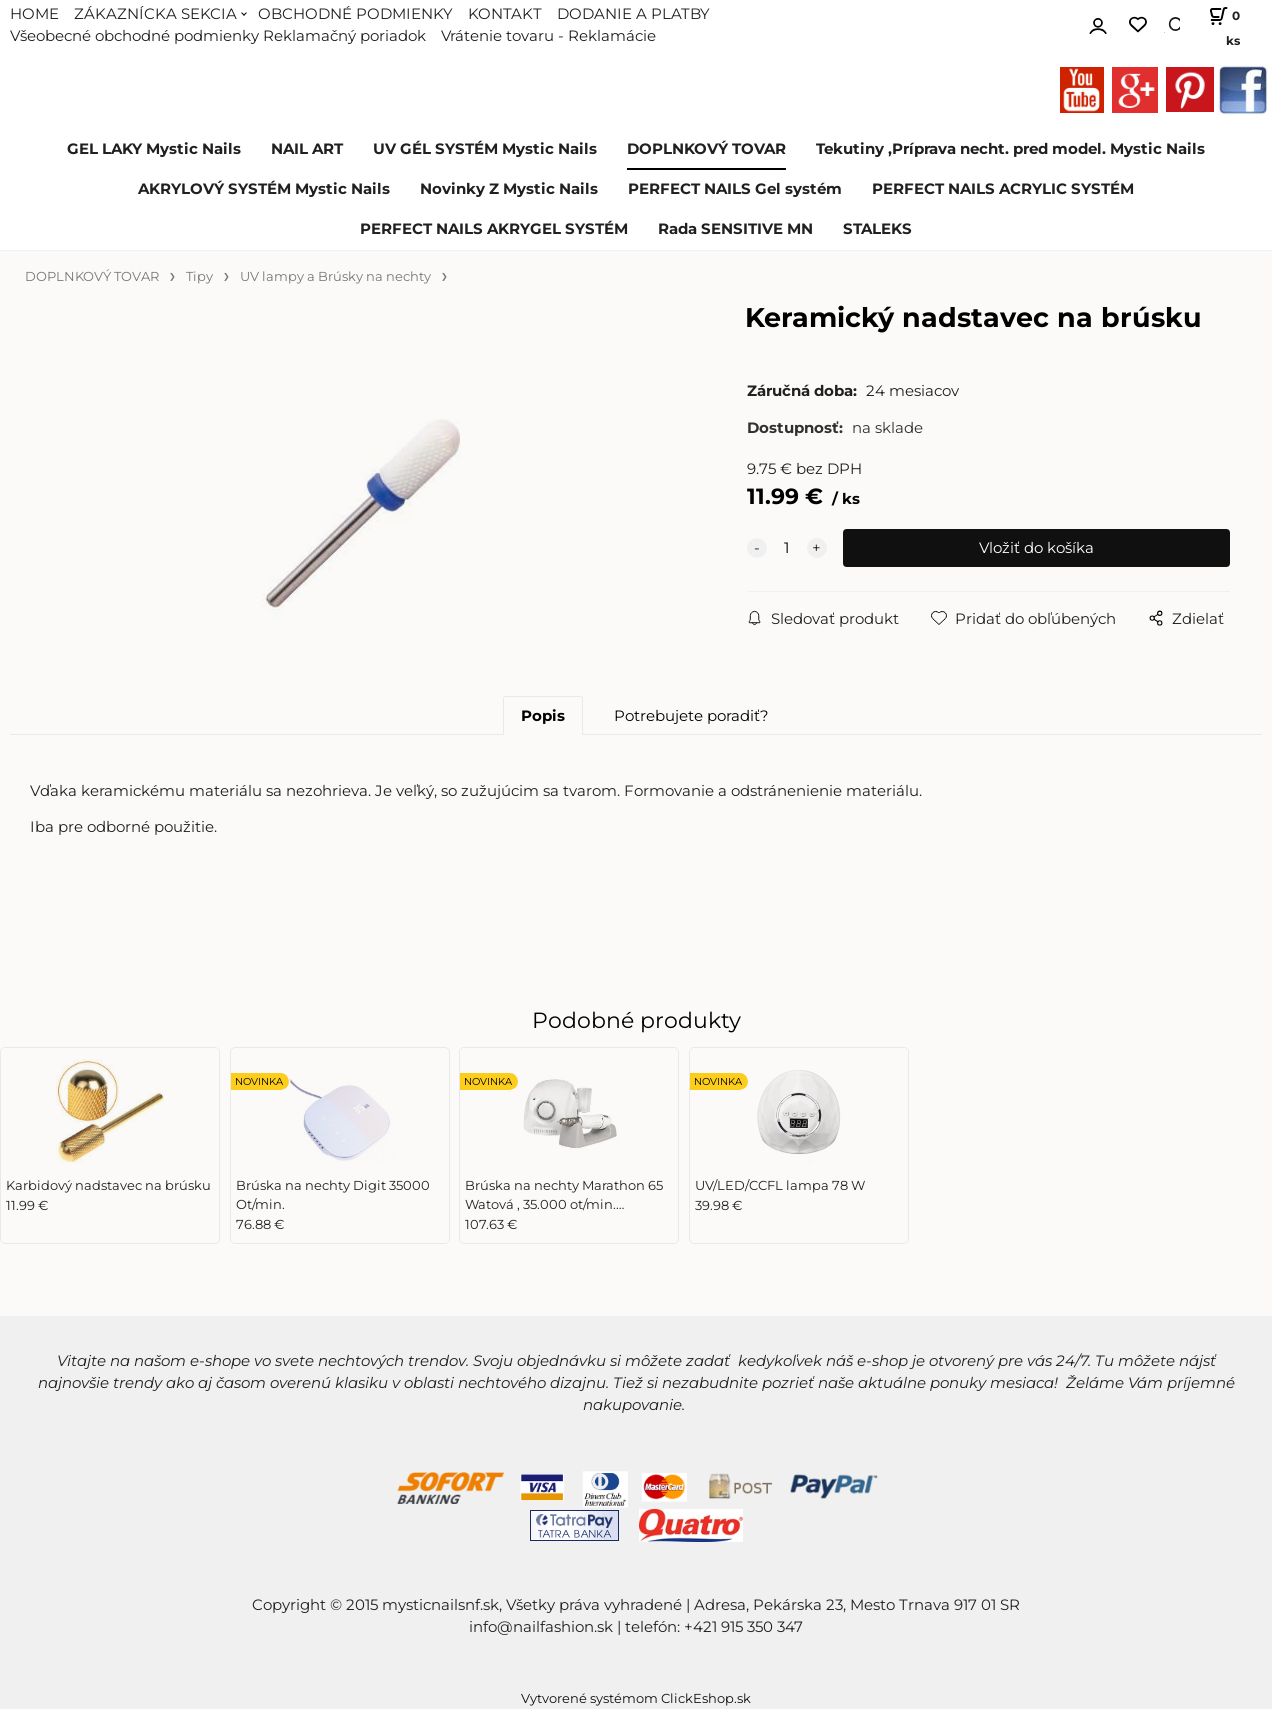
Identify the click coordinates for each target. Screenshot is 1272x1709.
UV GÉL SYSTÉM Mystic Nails (485, 149)
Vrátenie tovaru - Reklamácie (548, 36)
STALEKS (877, 229)
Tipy (199, 276)
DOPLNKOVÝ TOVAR (706, 149)
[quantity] (787, 548)
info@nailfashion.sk (541, 1627)
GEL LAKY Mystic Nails (154, 149)
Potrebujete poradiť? (691, 716)
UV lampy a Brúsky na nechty (335, 276)
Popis (543, 716)
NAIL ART (307, 149)
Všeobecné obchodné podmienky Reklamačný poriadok (218, 36)
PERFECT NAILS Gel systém (735, 189)
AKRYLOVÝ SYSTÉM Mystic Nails (264, 189)
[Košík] (1219, 25)
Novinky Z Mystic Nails (509, 189)
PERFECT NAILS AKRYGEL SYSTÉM (494, 229)
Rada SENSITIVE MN (735, 229)
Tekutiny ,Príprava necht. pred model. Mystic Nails (1010, 149)
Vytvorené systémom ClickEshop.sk (636, 1698)
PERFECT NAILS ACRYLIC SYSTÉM (1003, 189)
